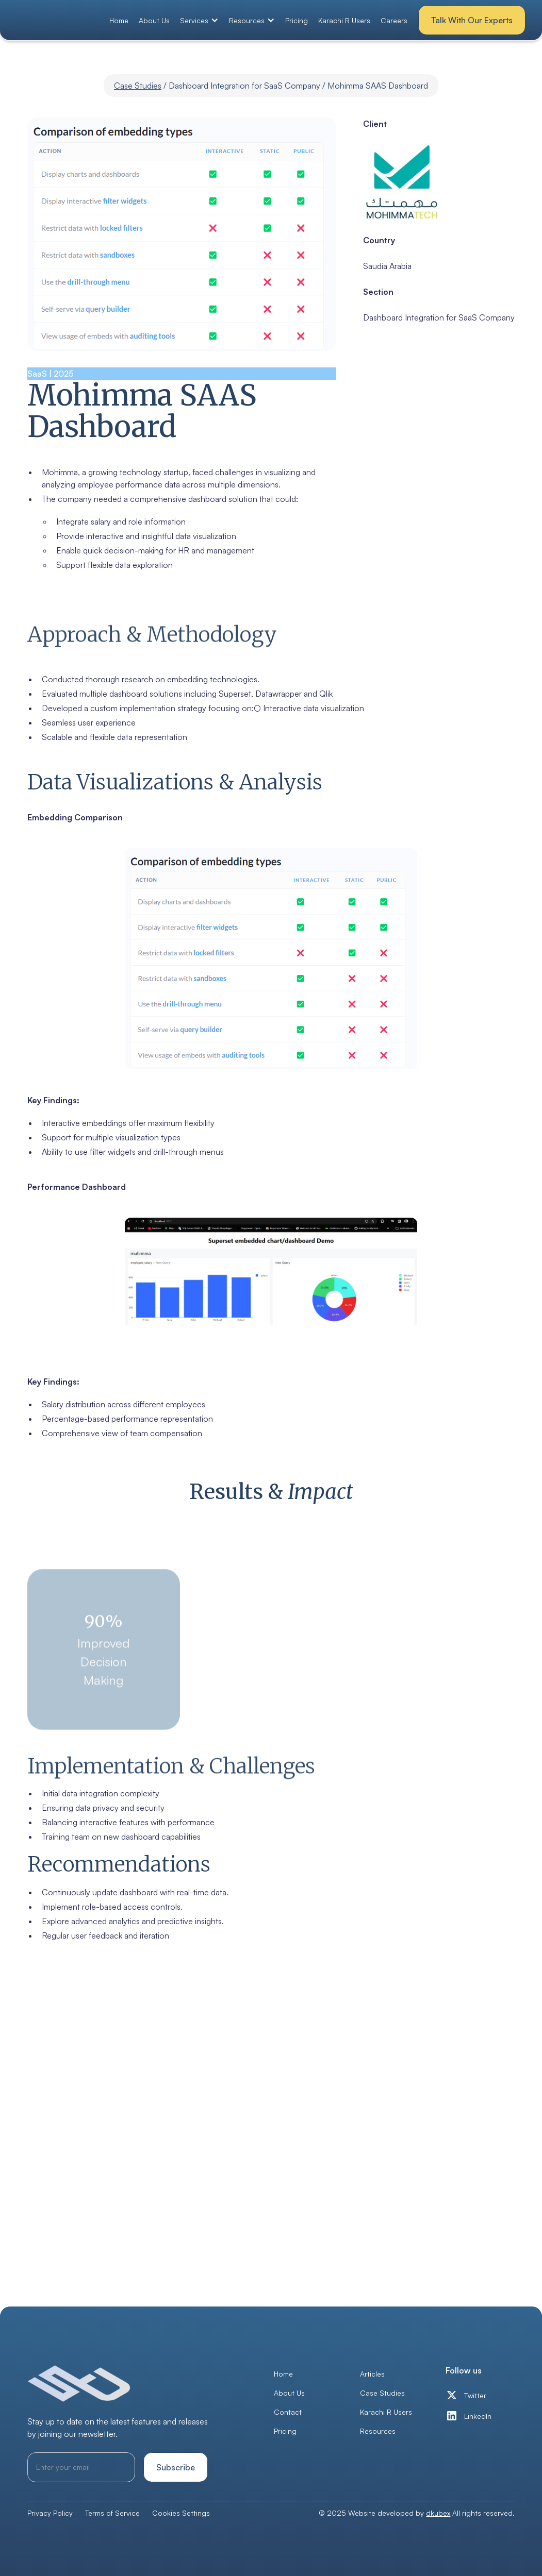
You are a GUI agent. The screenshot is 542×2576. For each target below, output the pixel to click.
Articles (372, 2373)
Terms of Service (112, 2512)
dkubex (438, 2512)
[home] (59, 20)
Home (118, 20)
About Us (154, 20)
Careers (394, 20)
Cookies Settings (181, 2512)
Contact (288, 2411)
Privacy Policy (50, 2512)
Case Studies (137, 85)
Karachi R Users (344, 20)
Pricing (296, 20)
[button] (199, 20)
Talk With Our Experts (472, 20)
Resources (378, 2431)
